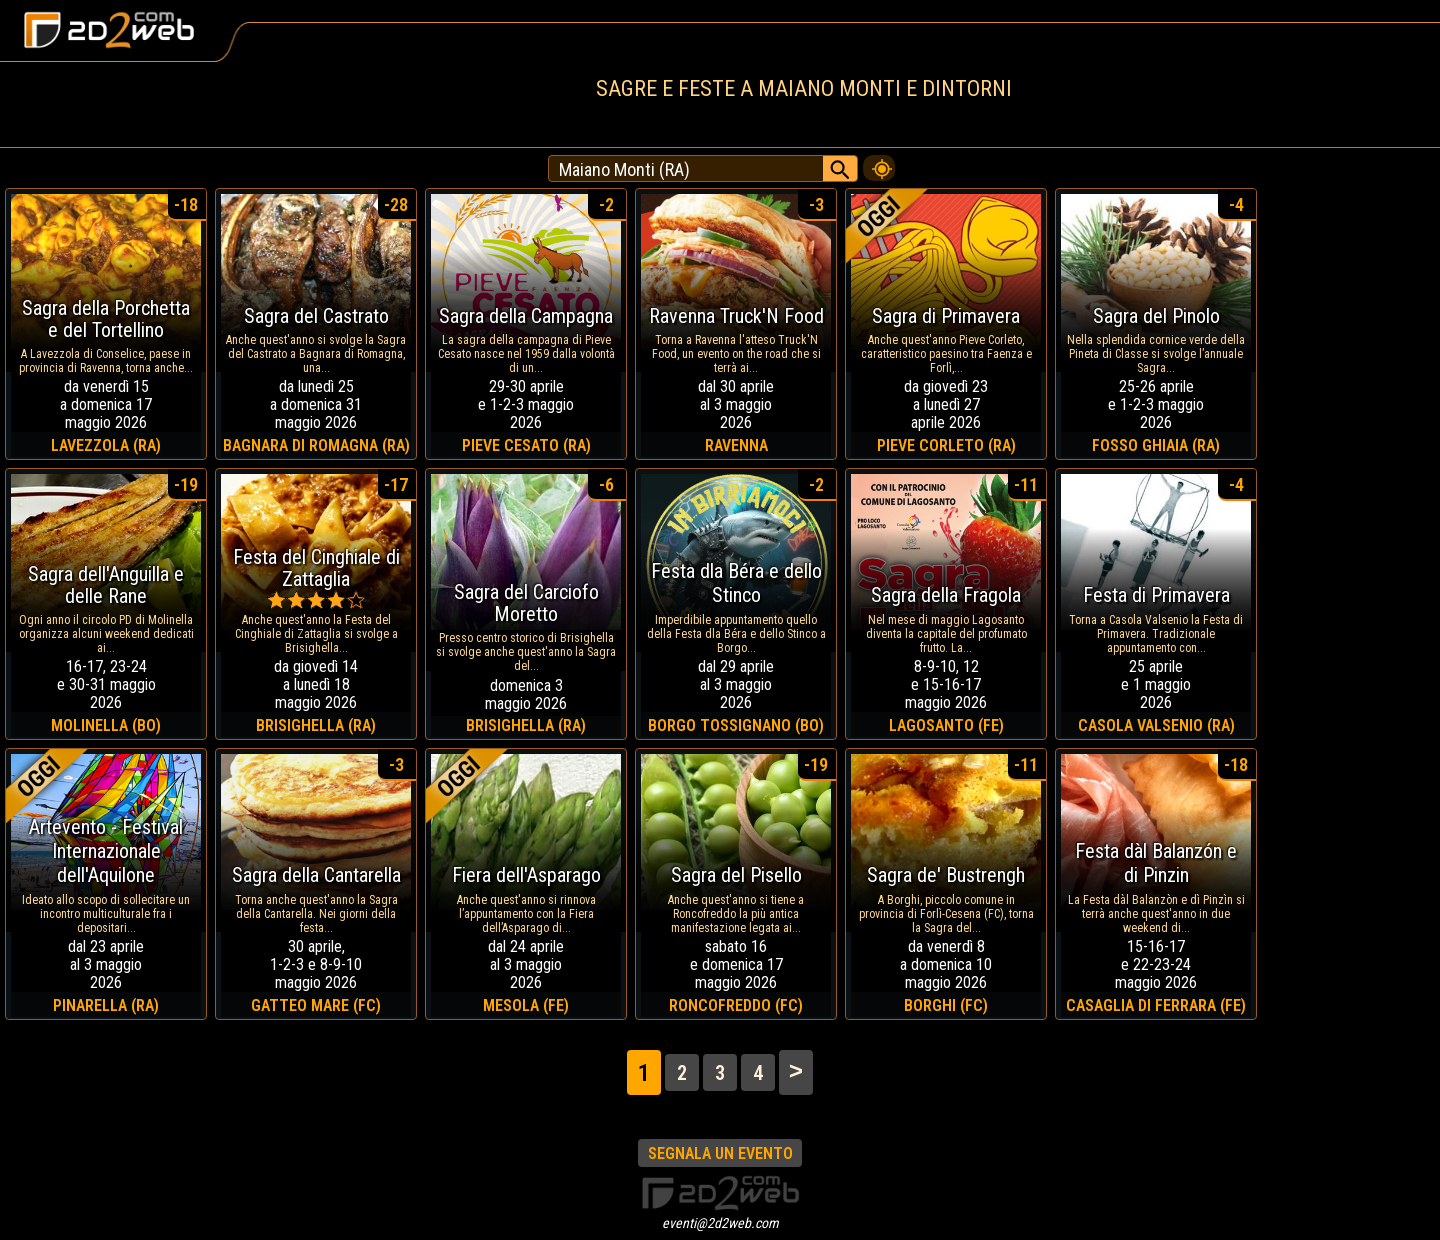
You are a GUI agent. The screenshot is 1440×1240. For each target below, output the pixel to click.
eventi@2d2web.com (720, 1223)
